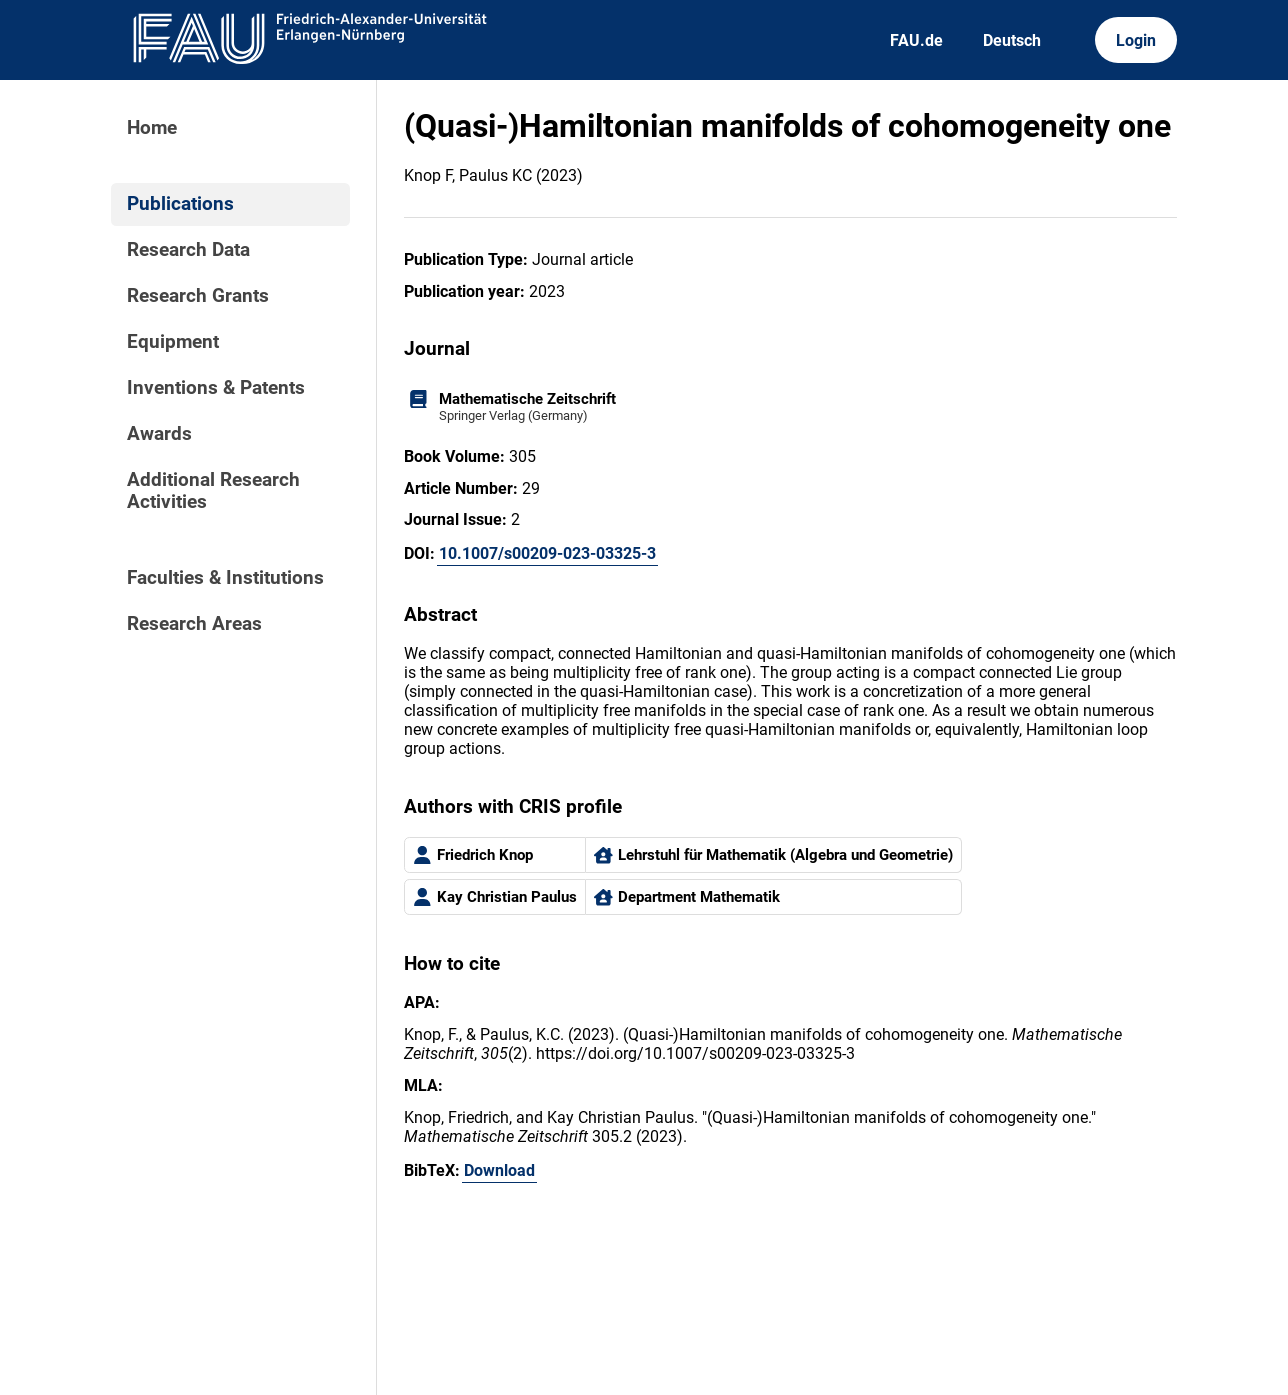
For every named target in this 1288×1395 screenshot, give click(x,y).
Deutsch (1012, 40)
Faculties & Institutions (225, 578)
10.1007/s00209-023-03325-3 (547, 553)
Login (1136, 40)
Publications (180, 204)
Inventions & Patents (216, 388)
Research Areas (194, 624)
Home (152, 128)
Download (499, 1170)
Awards (159, 434)
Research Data (188, 250)
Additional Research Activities (213, 491)
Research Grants (198, 296)
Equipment (173, 342)
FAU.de (916, 40)
